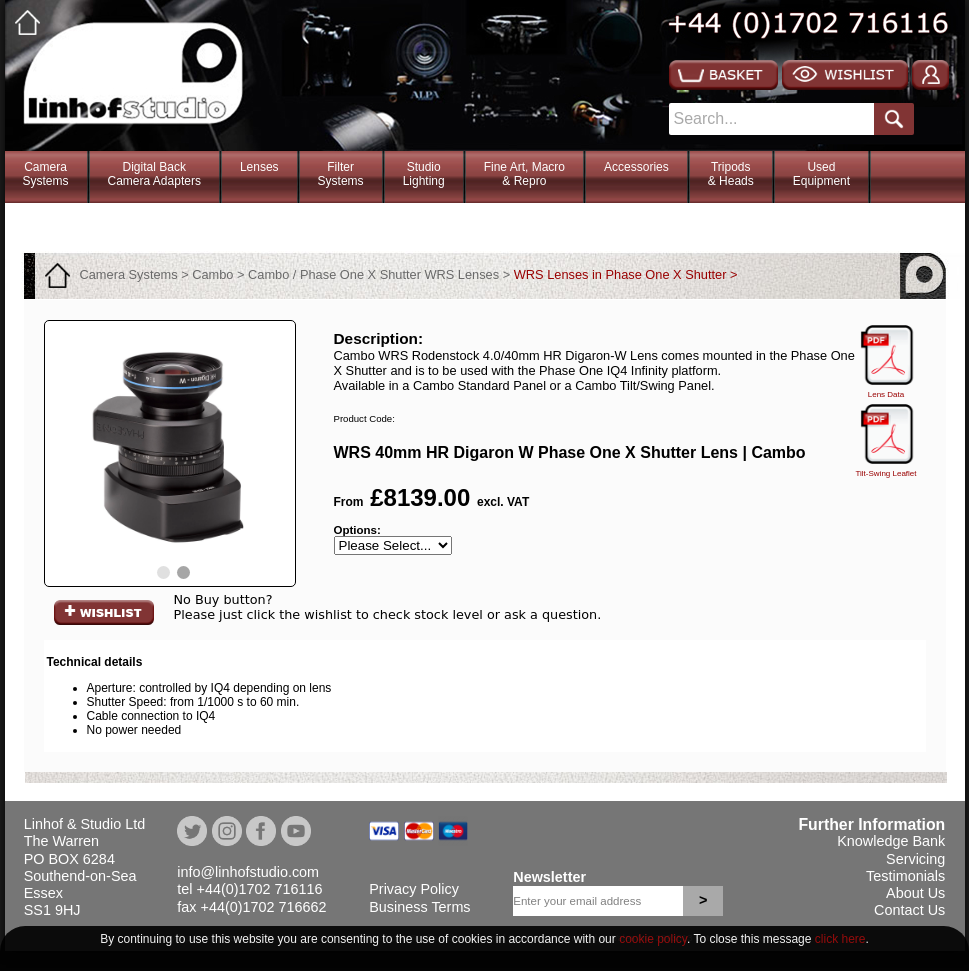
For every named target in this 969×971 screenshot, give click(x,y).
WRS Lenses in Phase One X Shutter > (626, 274)
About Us (915, 893)
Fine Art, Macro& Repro (524, 174)
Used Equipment (821, 174)
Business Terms (419, 907)
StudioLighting (424, 174)
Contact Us (909, 910)
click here (840, 939)
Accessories (636, 167)
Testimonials (905, 876)
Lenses (259, 167)
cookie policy (653, 939)
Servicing (915, 859)
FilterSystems (341, 174)
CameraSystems (46, 174)
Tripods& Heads (731, 174)
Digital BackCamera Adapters (154, 174)
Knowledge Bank (891, 841)
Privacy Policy (414, 889)
